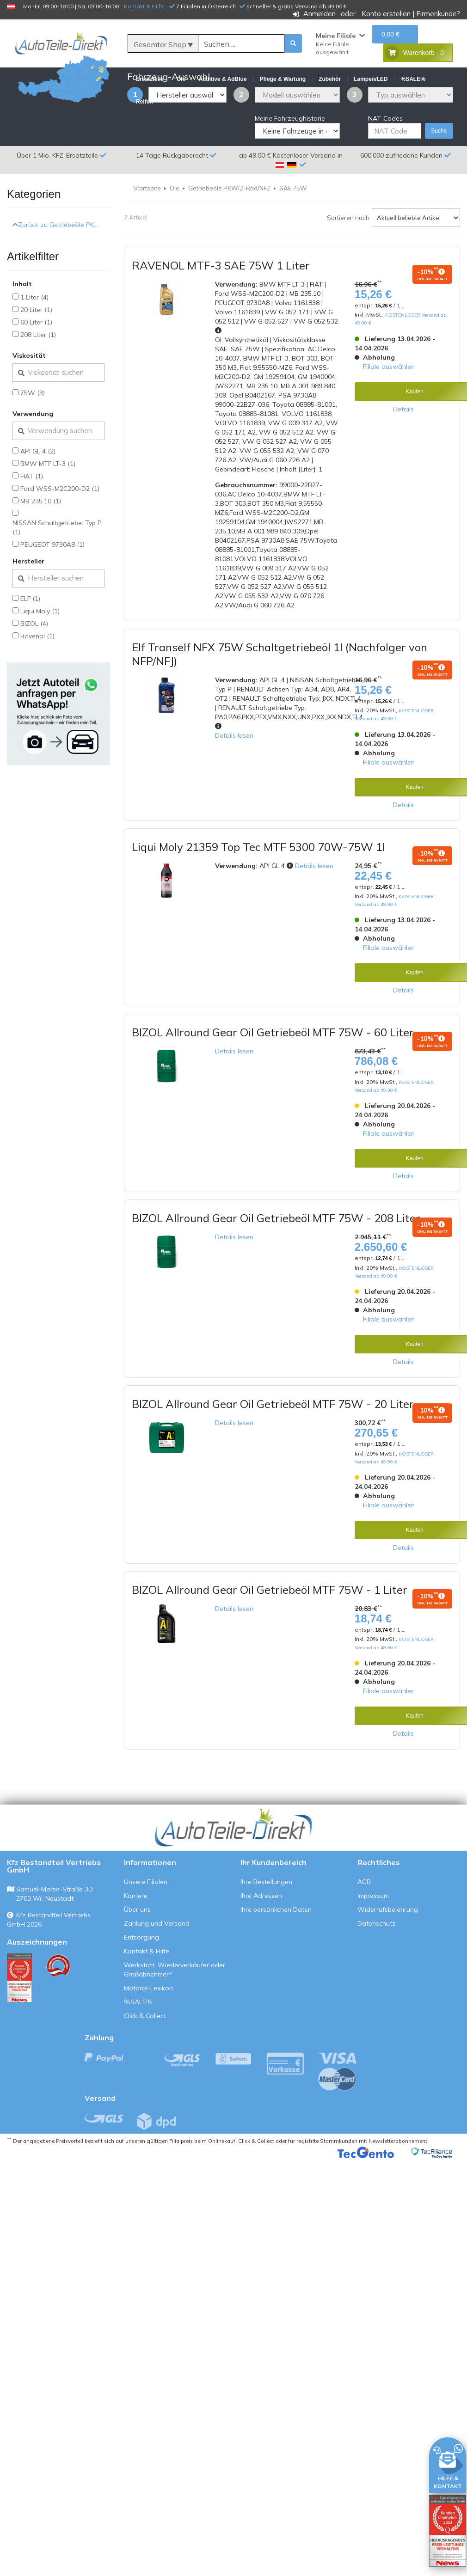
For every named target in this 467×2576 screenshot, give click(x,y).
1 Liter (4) (34, 341)
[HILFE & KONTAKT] (447, 2463)
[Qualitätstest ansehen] (19, 2022)
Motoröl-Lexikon (148, 2033)
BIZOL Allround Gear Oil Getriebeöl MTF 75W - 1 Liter (269, 1634)
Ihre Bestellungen (266, 1926)
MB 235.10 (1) (40, 545)
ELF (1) (30, 643)
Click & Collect (145, 2060)
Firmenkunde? (438, 13)
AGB (364, 1926)
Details (403, 453)
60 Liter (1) (36, 366)
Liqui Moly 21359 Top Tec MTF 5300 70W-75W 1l (258, 891)
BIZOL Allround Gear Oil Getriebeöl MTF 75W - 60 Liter (273, 1077)
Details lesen (234, 780)
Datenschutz (376, 1968)
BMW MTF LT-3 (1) (47, 508)
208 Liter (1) (38, 379)
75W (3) (32, 437)
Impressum (373, 1940)
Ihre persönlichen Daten (276, 1954)
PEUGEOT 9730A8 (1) (52, 589)
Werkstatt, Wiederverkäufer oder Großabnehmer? (174, 2014)
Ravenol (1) (37, 680)
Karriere (135, 1940)
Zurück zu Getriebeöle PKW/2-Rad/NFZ (74, 269)
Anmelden (319, 13)
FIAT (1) (31, 520)
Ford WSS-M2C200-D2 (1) (59, 533)
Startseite (147, 233)
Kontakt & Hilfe (144, 6)
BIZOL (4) (34, 668)
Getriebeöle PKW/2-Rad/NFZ (229, 233)
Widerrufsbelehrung (387, 1954)
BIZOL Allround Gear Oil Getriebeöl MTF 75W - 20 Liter (273, 1449)
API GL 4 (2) (37, 495)
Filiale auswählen (389, 411)
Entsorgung (141, 1982)
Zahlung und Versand (157, 1968)
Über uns (137, 1954)
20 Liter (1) (36, 354)
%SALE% (138, 2047)
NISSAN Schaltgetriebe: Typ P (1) (57, 572)
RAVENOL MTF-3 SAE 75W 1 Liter (221, 310)
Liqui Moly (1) (40, 655)
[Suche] (241, 44)
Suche (439, 175)
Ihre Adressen (261, 1940)
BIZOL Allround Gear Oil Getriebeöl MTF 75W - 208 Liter (276, 1263)
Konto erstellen (386, 13)
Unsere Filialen (145, 1926)
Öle (174, 233)
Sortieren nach (348, 262)
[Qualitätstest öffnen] (447, 2531)
